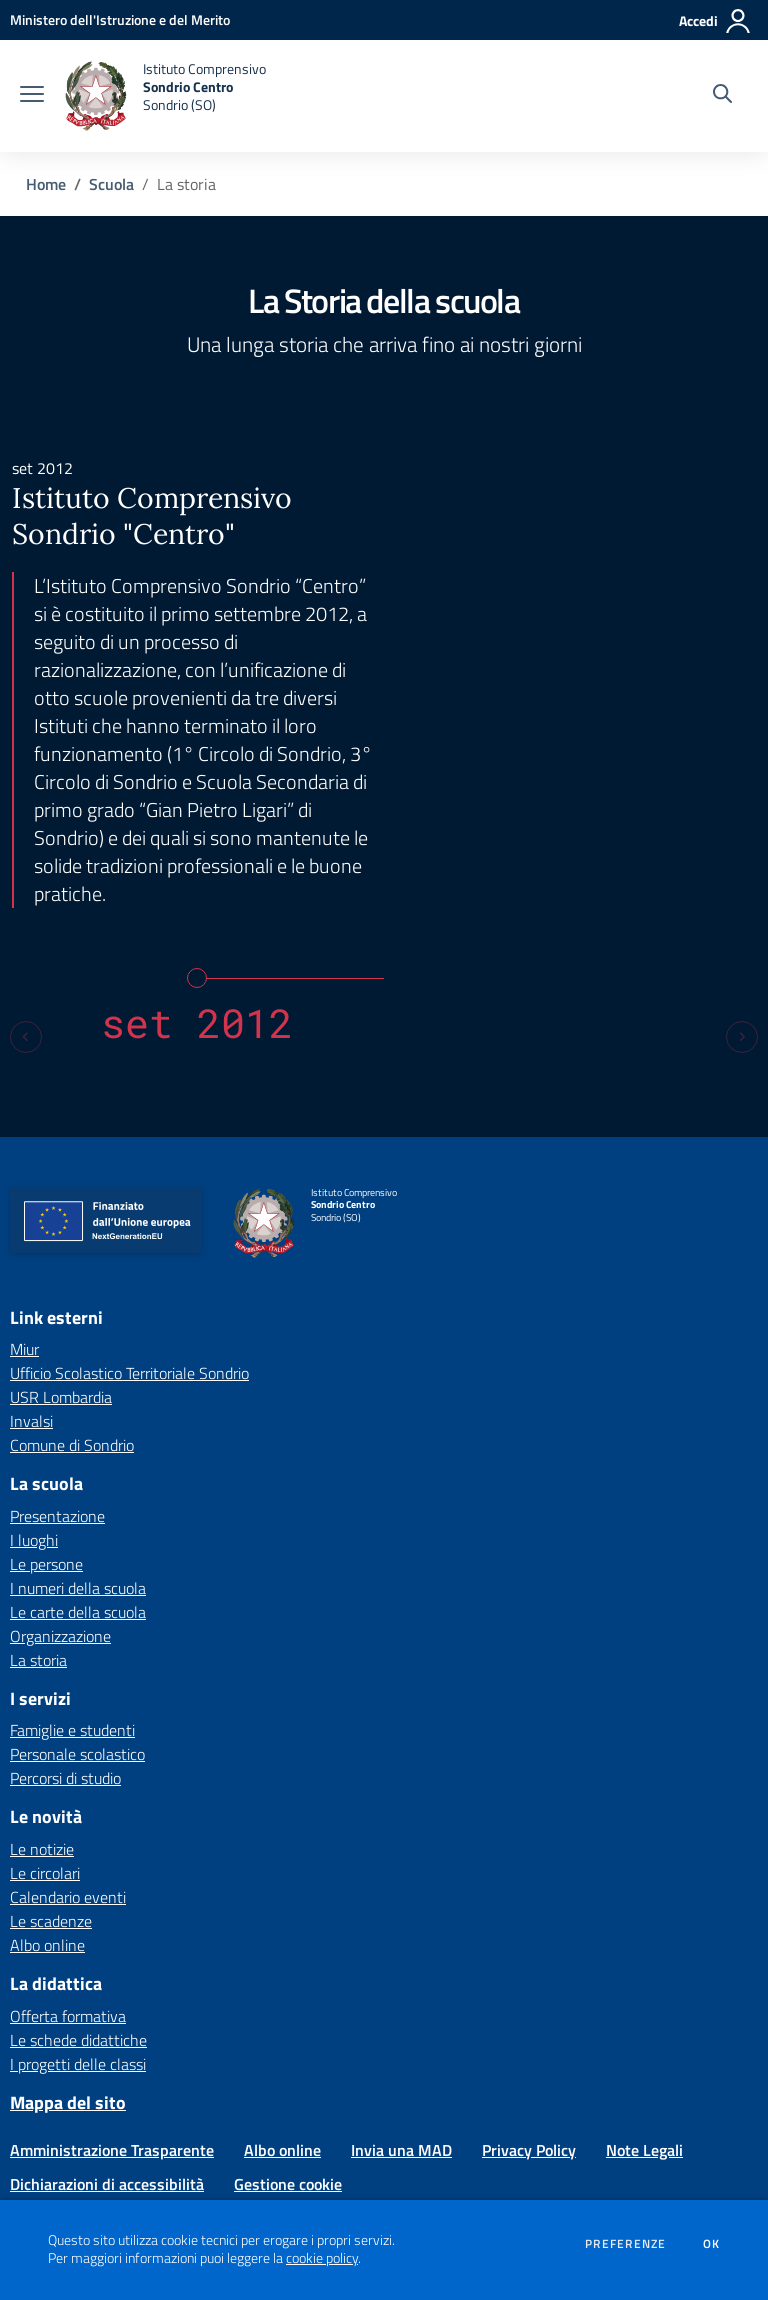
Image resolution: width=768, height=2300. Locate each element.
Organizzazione (60, 1404)
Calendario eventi (68, 1665)
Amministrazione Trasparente (112, 1919)
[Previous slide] (26, 805)
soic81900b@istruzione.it (348, 2076)
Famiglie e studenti (72, 1499)
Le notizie (42, 1617)
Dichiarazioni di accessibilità (107, 1953)
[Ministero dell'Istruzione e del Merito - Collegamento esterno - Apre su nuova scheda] (120, 19)
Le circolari (45, 1641)
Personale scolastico (77, 1523)
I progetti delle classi (78, 1832)
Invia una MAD (401, 1919)
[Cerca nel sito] (722, 96)
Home (46, 184)
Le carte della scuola (78, 1380)
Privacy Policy (529, 1919)
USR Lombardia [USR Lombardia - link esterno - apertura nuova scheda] (61, 1166)
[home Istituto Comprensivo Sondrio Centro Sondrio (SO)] (165, 96)
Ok (712, 2244)
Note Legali (644, 1919)
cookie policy (322, 2258)
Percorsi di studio (65, 1547)
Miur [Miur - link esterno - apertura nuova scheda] (24, 1118)
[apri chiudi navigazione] (32, 96)
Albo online (47, 1713)
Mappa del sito (68, 1870)
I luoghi (34, 1308)
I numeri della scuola (78, 1356)
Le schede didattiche (78, 1808)
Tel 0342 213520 (178, 2076)
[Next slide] (742, 805)
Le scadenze (51, 1689)
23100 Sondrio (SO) (437, 2055)
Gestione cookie (288, 1953)
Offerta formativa (68, 1784)
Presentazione (57, 1284)
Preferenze (625, 2244)
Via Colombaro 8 (320, 2055)
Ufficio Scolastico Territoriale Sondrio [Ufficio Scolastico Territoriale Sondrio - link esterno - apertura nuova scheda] (129, 1142)
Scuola (111, 184)
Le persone (46, 1332)
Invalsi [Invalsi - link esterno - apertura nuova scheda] (31, 1190)
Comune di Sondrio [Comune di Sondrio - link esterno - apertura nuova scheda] (72, 1214)
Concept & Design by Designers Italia (625, 2198)
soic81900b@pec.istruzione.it (553, 2076)
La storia (38, 1428)
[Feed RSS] (101, 1993)
